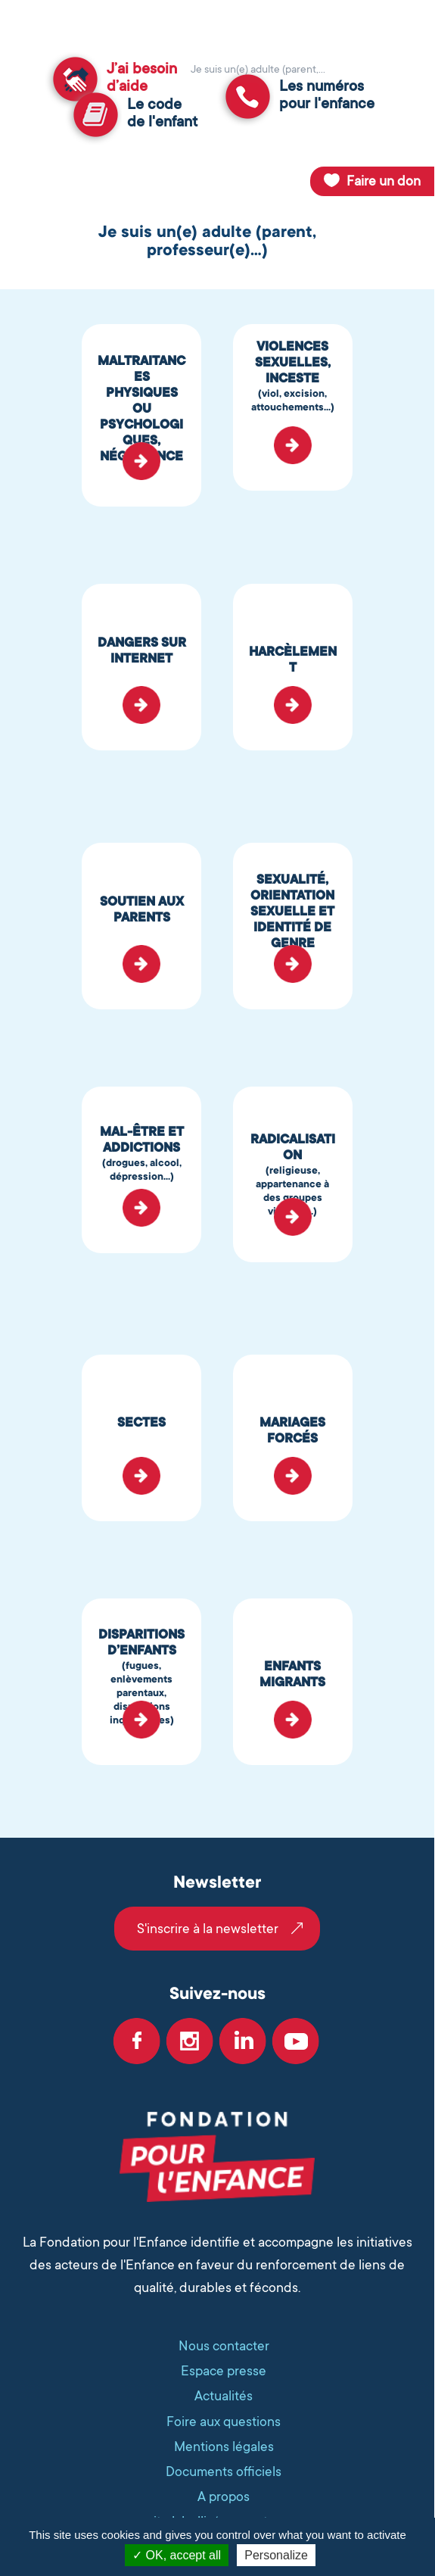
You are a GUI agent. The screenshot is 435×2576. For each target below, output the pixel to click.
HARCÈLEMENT (293, 659)
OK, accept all (176, 2555)
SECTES (141, 1422)
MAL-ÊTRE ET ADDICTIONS (141, 1154)
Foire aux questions (223, 2421)
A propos (223, 2496)
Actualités (223, 2395)
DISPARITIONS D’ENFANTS (141, 1677)
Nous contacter (224, 2345)
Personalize (276, 2555)
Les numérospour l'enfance (326, 95)
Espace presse (223, 2370)
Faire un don (383, 181)
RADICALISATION (292, 1175)
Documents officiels (223, 2471)
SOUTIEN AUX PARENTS (142, 909)
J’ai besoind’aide (142, 78)
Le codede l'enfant (162, 113)
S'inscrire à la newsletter (207, 1928)
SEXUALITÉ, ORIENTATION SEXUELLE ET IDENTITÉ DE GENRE (292, 911)
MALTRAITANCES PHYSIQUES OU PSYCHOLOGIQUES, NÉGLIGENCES (141, 416)
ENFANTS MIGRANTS (292, 1674)
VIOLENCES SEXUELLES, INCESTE (292, 376)
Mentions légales (224, 2446)
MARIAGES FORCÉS (292, 1430)
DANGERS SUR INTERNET (142, 650)
